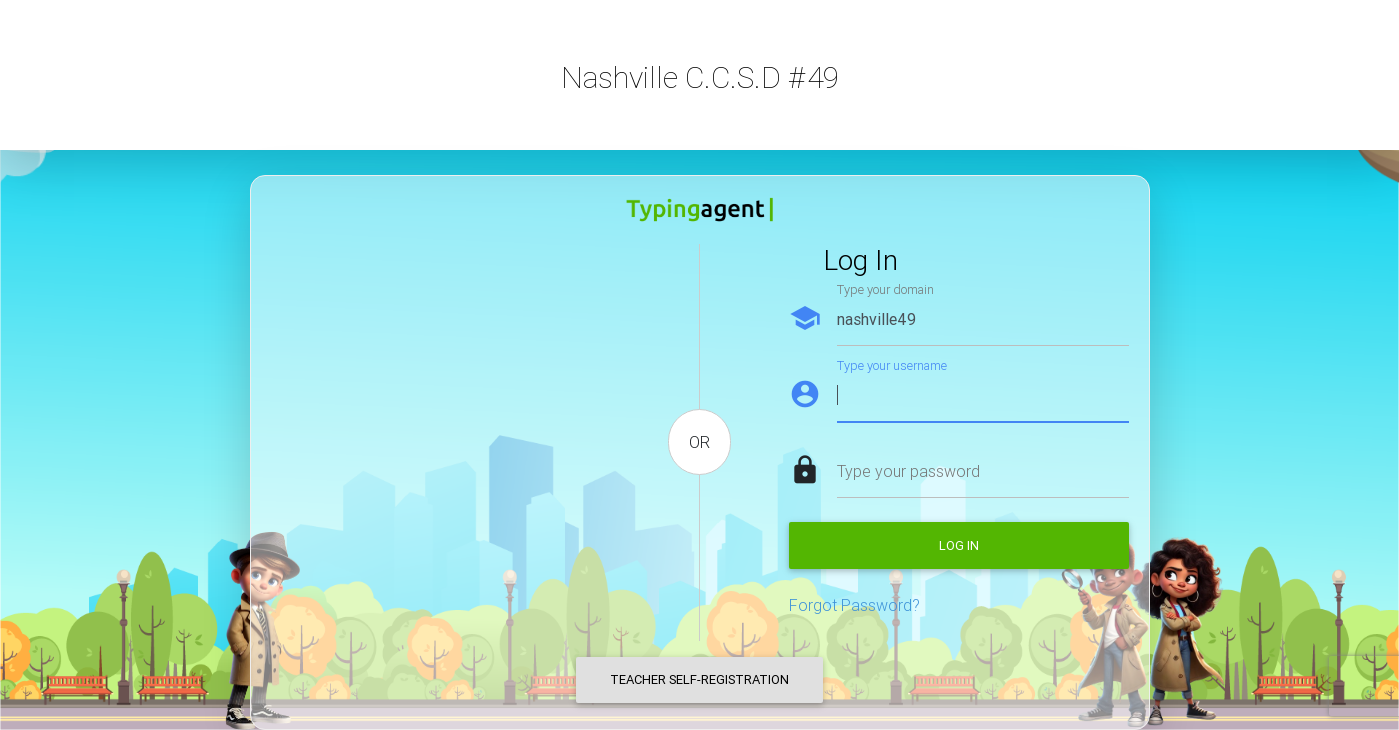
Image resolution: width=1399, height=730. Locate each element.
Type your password (908, 471)
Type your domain (885, 289)
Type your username (892, 365)
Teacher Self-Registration (699, 679)
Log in (959, 545)
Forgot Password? (854, 605)
